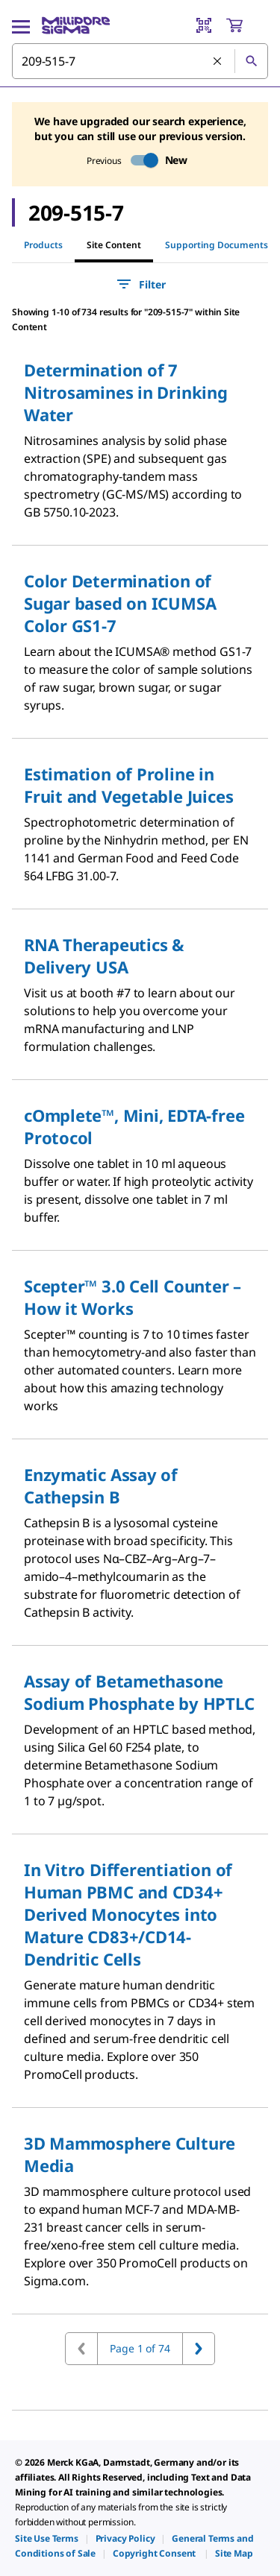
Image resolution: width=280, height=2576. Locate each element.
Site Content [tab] (114, 245)
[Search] (250, 61)
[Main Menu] (21, 25)
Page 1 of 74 (139, 2348)
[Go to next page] (198, 2348)
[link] (46, 2538)
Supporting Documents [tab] (216, 245)
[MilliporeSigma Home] (76, 25)
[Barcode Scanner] (204, 25)
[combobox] (140, 61)
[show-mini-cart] (246, 25)
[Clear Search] (218, 61)
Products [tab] (43, 245)
